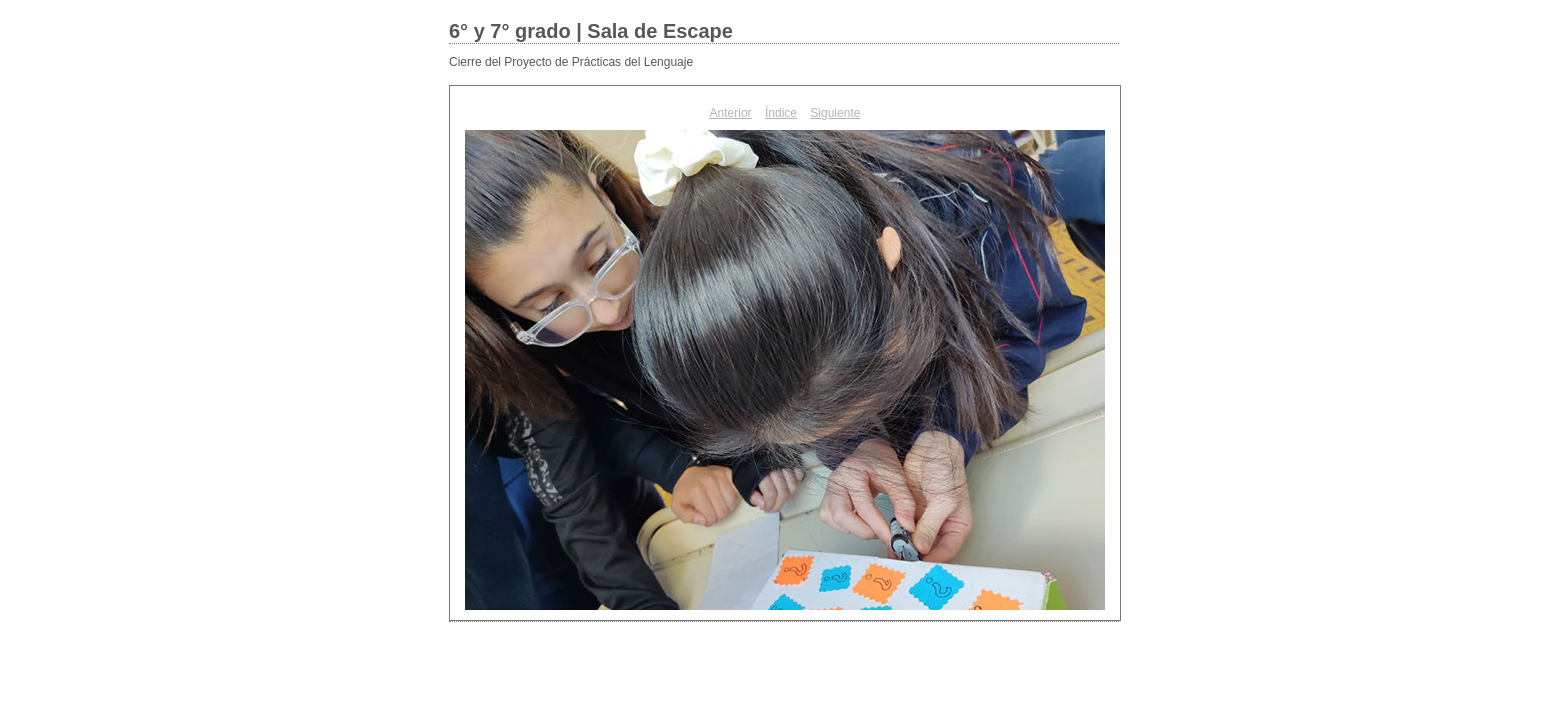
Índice (781, 113)
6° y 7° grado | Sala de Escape (591, 31)
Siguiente (835, 113)
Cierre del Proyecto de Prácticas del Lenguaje (571, 62)
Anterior (731, 113)
